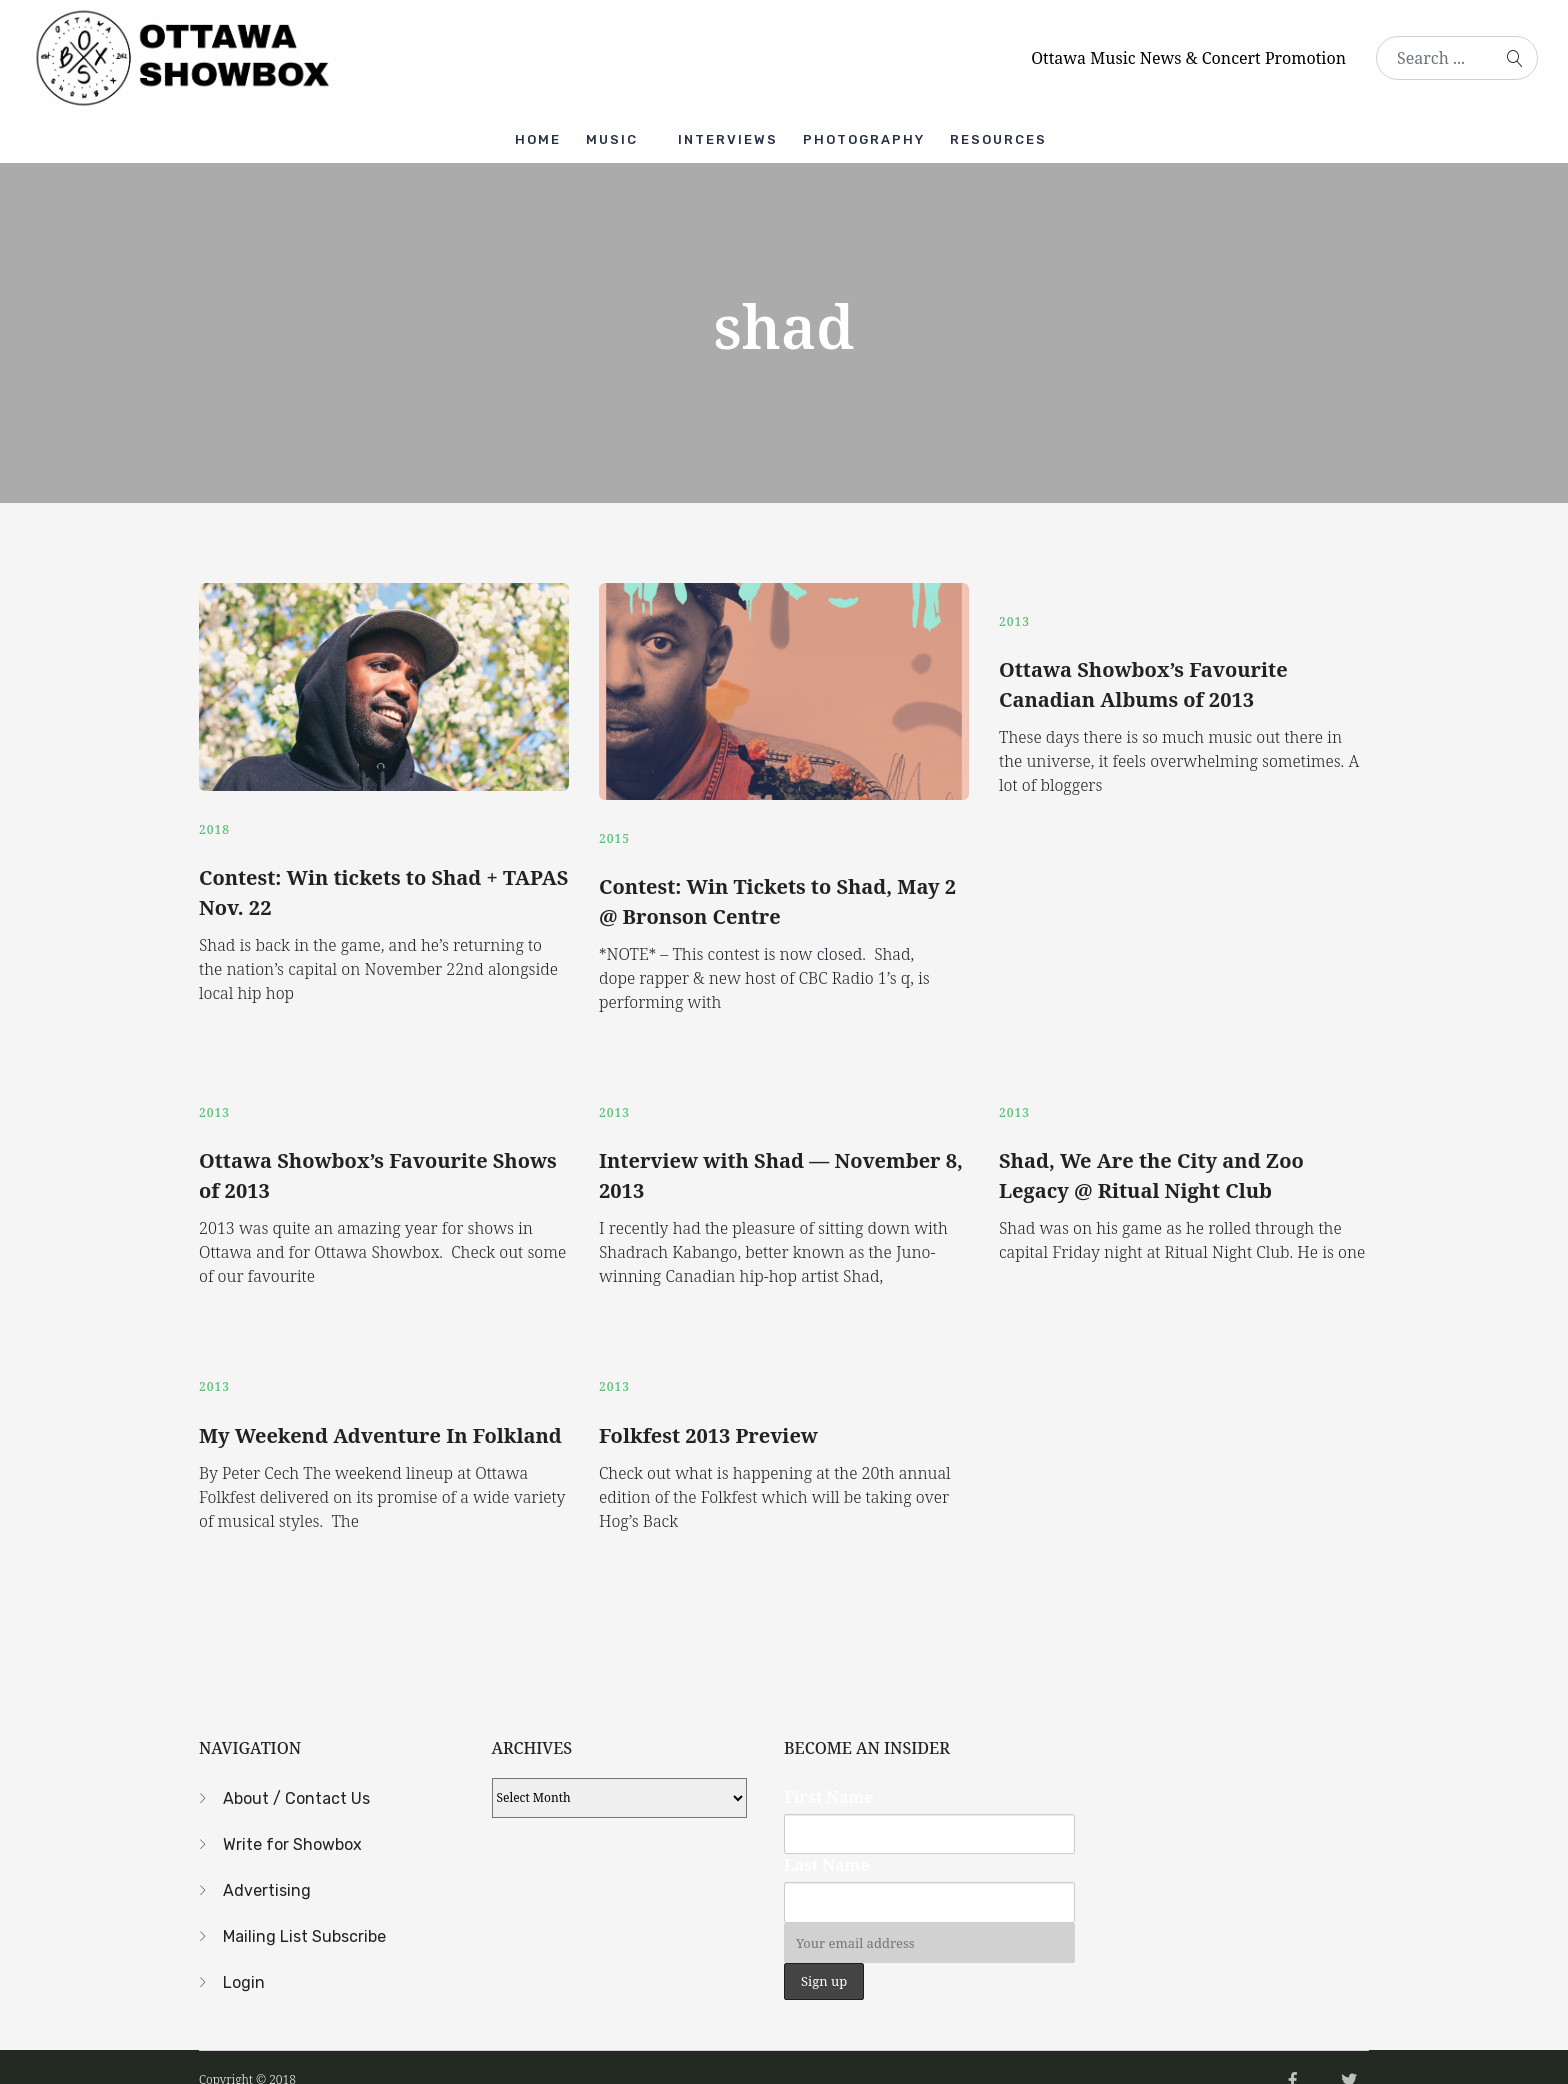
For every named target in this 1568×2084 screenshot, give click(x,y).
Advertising (267, 1864)
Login (244, 1956)
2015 (614, 828)
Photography (872, 134)
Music (609, 134)
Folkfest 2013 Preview (708, 1409)
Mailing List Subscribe (304, 1910)
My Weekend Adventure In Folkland (380, 1409)
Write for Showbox (292, 1818)
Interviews (731, 134)
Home (530, 134)
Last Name (827, 1840)
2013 (1014, 611)
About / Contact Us (296, 1772)
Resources (1011, 134)
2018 (214, 819)
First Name (828, 1771)
